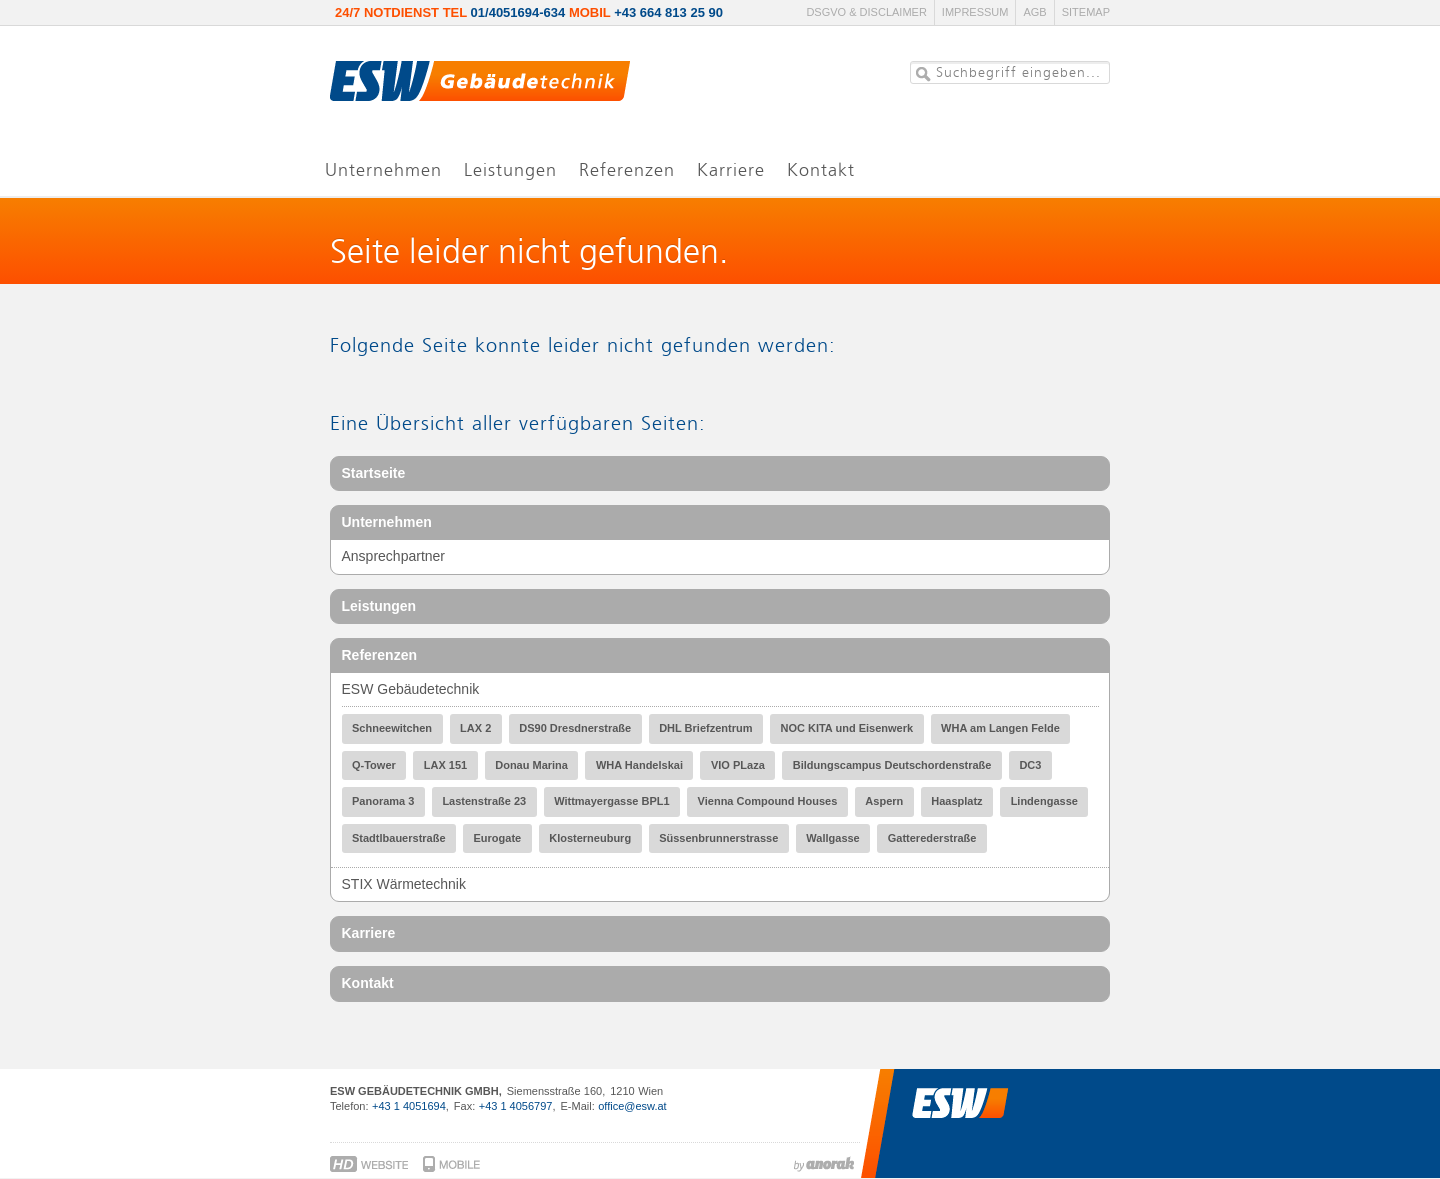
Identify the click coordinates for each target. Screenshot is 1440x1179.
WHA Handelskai (639, 765)
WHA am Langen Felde (1000, 728)
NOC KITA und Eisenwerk (846, 728)
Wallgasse (832, 838)
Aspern (884, 801)
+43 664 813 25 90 (668, 12)
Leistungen (379, 606)
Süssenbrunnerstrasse (718, 838)
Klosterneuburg (590, 838)
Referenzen (379, 655)
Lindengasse (1044, 801)
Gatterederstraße (932, 838)
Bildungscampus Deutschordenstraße (892, 765)
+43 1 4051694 (409, 1106)
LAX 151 (445, 765)
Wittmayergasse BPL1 (611, 801)
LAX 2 (475, 728)
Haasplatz (956, 801)
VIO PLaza (738, 765)
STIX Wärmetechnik (404, 884)
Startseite (374, 473)
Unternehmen (387, 522)
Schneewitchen (392, 728)
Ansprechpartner (394, 556)
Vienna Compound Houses (768, 801)
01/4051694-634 (518, 12)
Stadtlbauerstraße (399, 838)
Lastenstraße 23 (484, 801)
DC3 (1030, 765)
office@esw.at (632, 1106)
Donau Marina (531, 765)
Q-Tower (374, 765)
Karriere (369, 933)
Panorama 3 (383, 801)
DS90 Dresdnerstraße (575, 728)
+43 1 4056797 (516, 1106)
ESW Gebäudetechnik (411, 689)
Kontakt (368, 983)
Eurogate (498, 838)
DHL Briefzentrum (705, 728)
